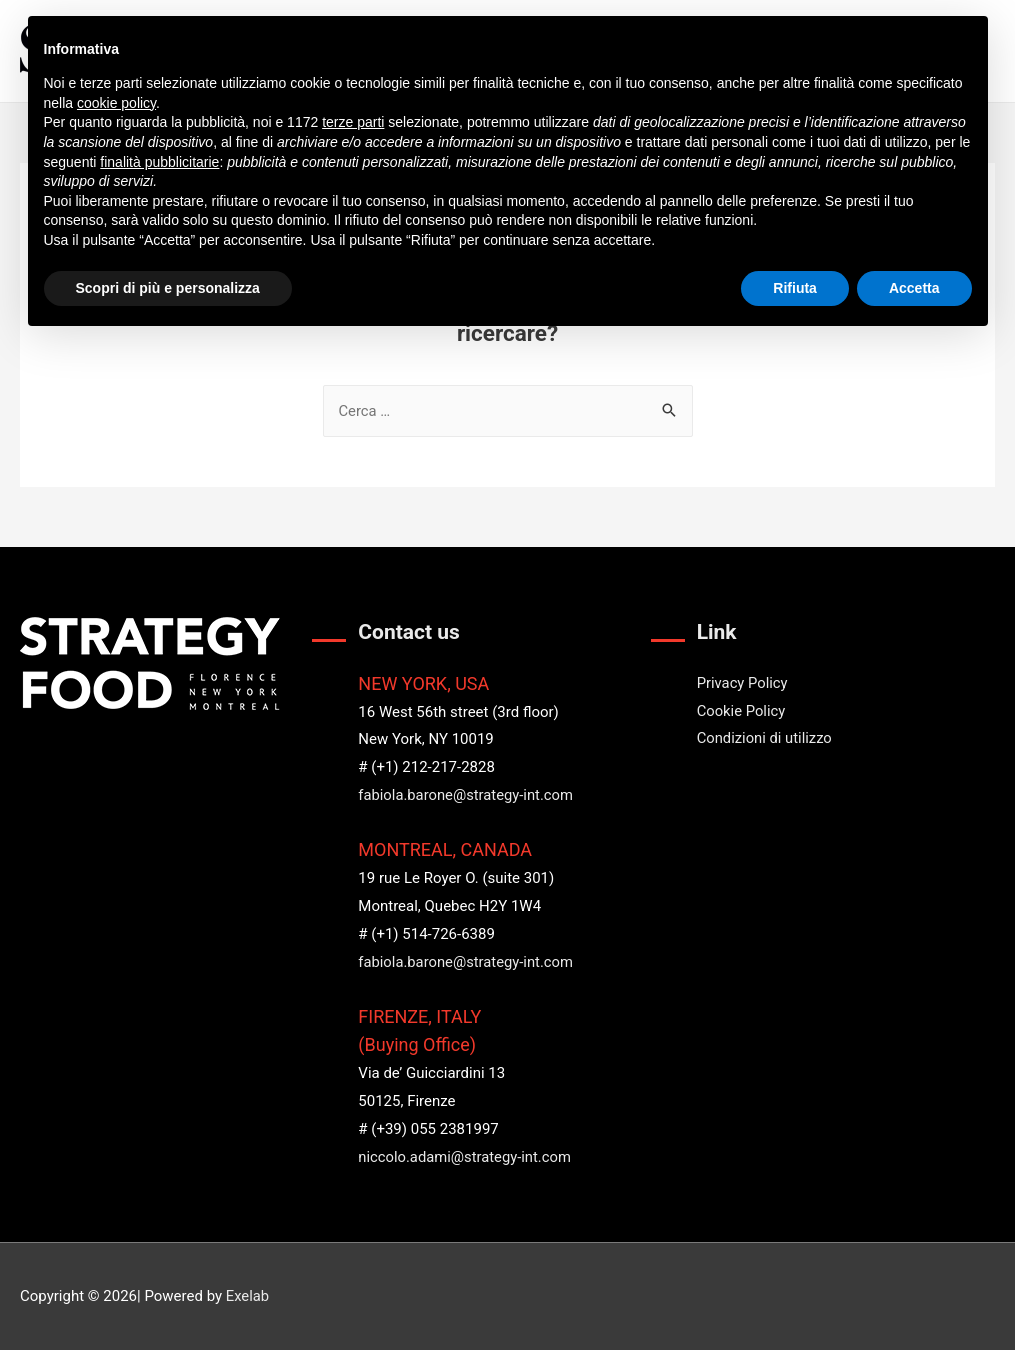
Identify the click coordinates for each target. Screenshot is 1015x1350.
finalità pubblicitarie (159, 162)
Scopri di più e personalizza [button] (168, 288)
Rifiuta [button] (795, 288)
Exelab (248, 1296)
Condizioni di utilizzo (765, 738)
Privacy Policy (743, 683)
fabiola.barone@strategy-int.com (467, 795)
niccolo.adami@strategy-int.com (466, 1157)
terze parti (353, 122)
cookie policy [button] (116, 103)
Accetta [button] (914, 288)
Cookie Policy (742, 711)
